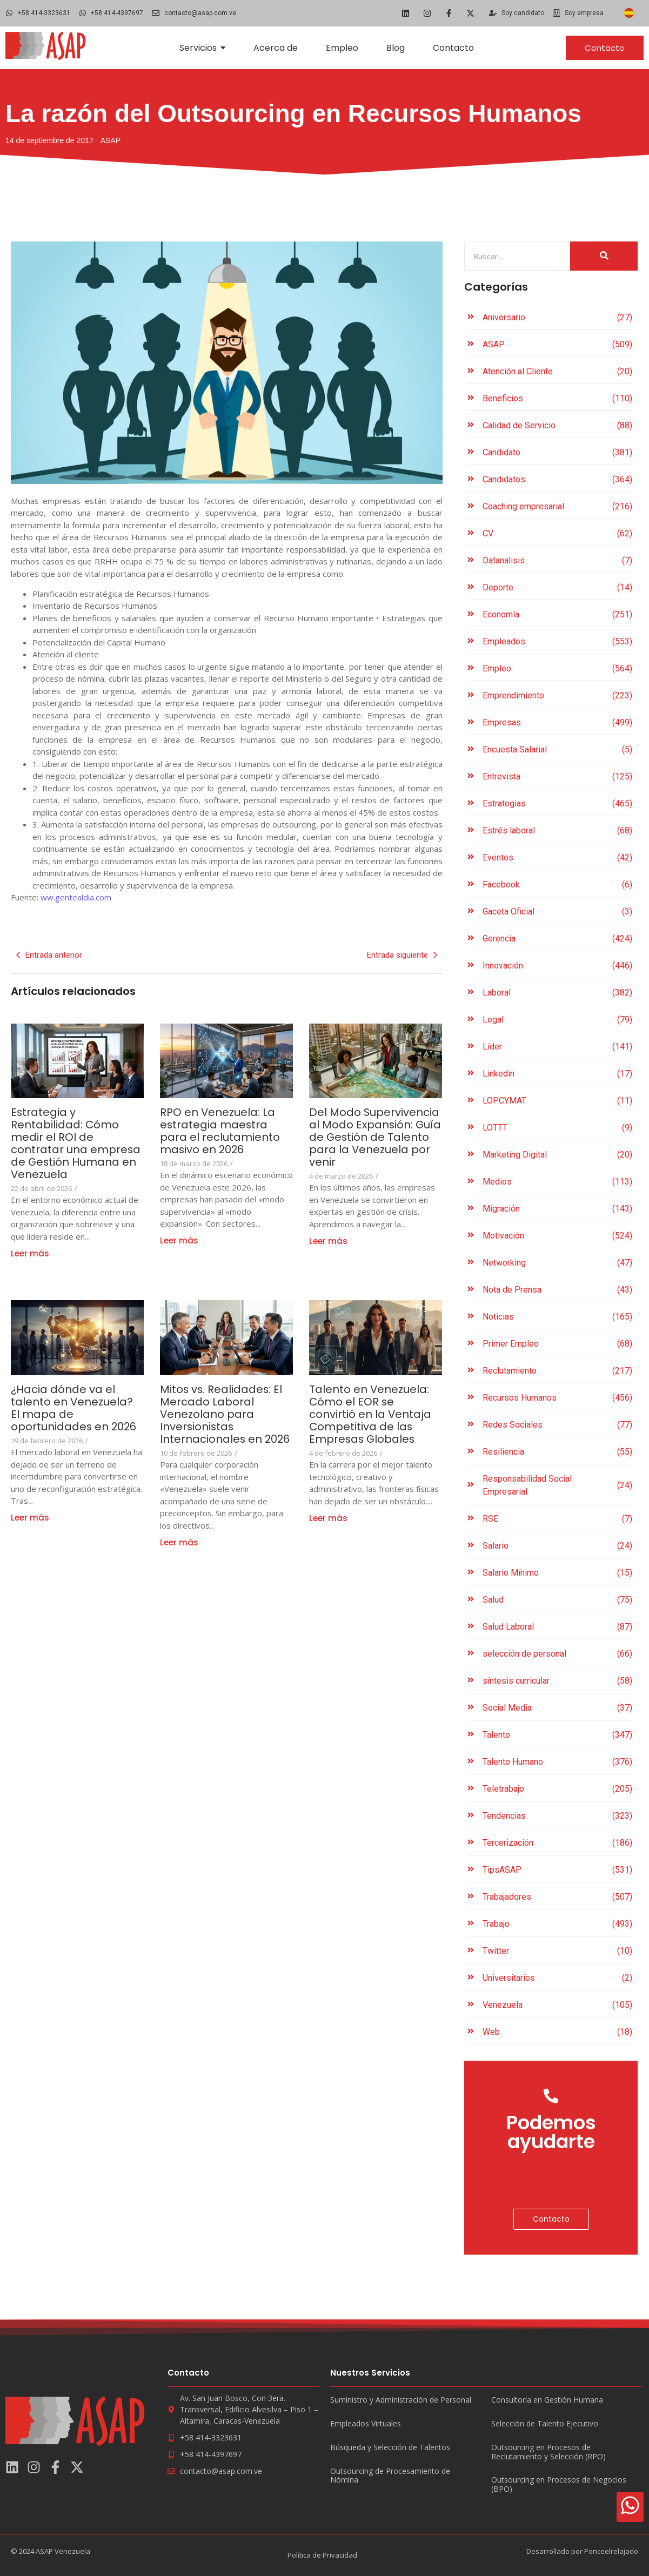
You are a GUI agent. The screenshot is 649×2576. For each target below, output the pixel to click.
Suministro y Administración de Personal (400, 2400)
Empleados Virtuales (365, 2424)
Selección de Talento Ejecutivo (544, 2424)
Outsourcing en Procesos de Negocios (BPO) (558, 2485)
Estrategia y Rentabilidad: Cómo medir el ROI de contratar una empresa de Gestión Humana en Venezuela (76, 1143)
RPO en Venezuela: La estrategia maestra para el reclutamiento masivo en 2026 (220, 1131)
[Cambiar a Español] (629, 13)
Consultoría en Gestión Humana (547, 2400)
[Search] (517, 256)
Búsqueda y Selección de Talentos (390, 2447)
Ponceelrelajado (611, 2551)
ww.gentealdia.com (76, 897)
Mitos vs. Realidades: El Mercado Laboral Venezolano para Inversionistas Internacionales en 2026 (222, 1420)
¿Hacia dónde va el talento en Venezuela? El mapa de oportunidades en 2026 (75, 1408)
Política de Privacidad (322, 2555)
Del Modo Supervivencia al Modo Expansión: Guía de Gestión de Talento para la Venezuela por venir (374, 1137)
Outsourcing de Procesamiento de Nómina (390, 2476)
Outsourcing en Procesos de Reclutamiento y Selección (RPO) (548, 2452)
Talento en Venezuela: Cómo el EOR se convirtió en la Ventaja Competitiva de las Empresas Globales (370, 1414)
